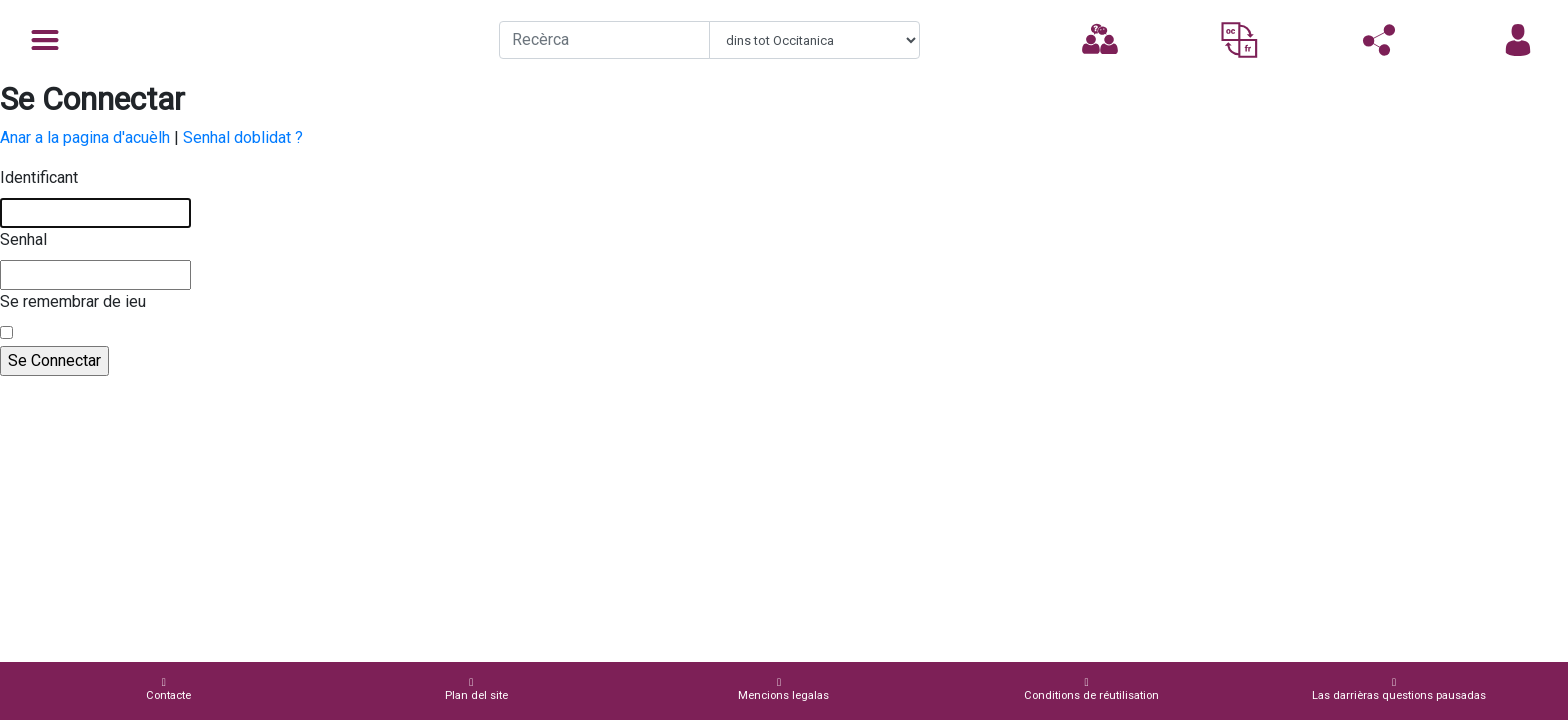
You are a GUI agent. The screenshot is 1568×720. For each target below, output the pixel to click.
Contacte (168, 689)
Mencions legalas (783, 689)
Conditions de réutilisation (1091, 689)
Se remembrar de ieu (73, 301)
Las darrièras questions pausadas (1399, 689)
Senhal (23, 239)
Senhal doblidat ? (243, 137)
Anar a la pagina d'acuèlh (85, 137)
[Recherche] (604, 40)
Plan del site (476, 689)
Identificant (39, 177)
